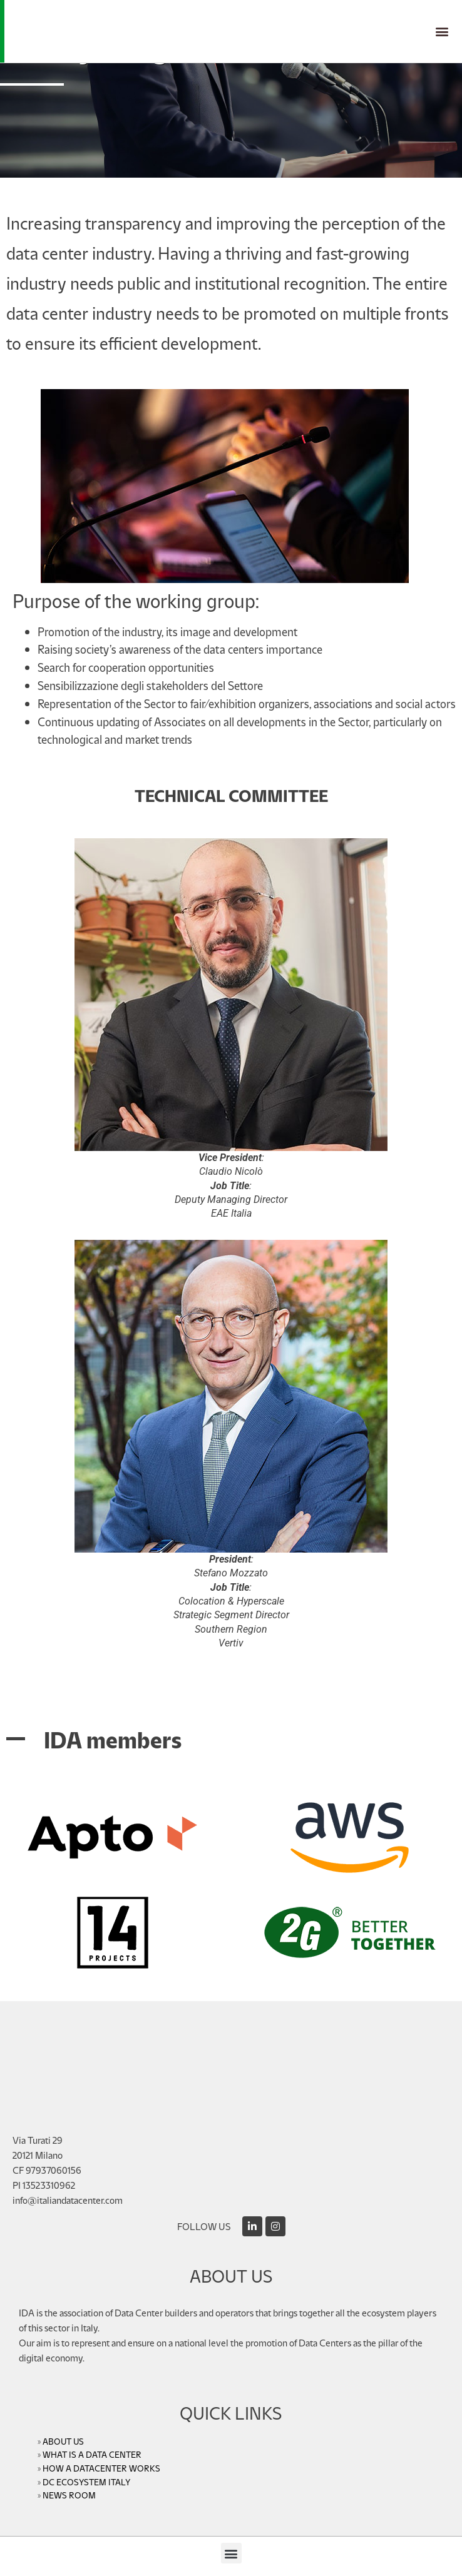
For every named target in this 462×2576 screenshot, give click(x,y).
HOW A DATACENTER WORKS (101, 2467)
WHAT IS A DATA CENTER (92, 2454)
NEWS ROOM (69, 2494)
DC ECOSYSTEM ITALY (86, 2481)
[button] (442, 31)
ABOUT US (63, 2441)
